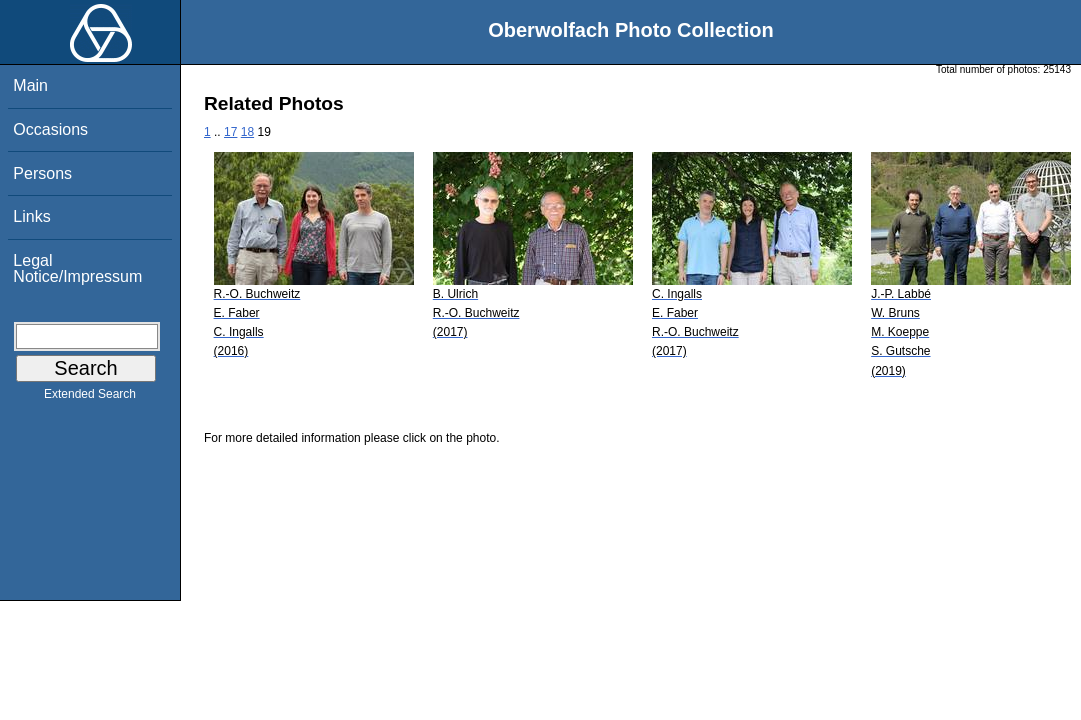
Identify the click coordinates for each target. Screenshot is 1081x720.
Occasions (50, 129)
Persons (42, 173)
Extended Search (90, 398)
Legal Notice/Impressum (77, 268)
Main (30, 85)
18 (247, 132)
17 (230, 132)
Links (31, 216)
